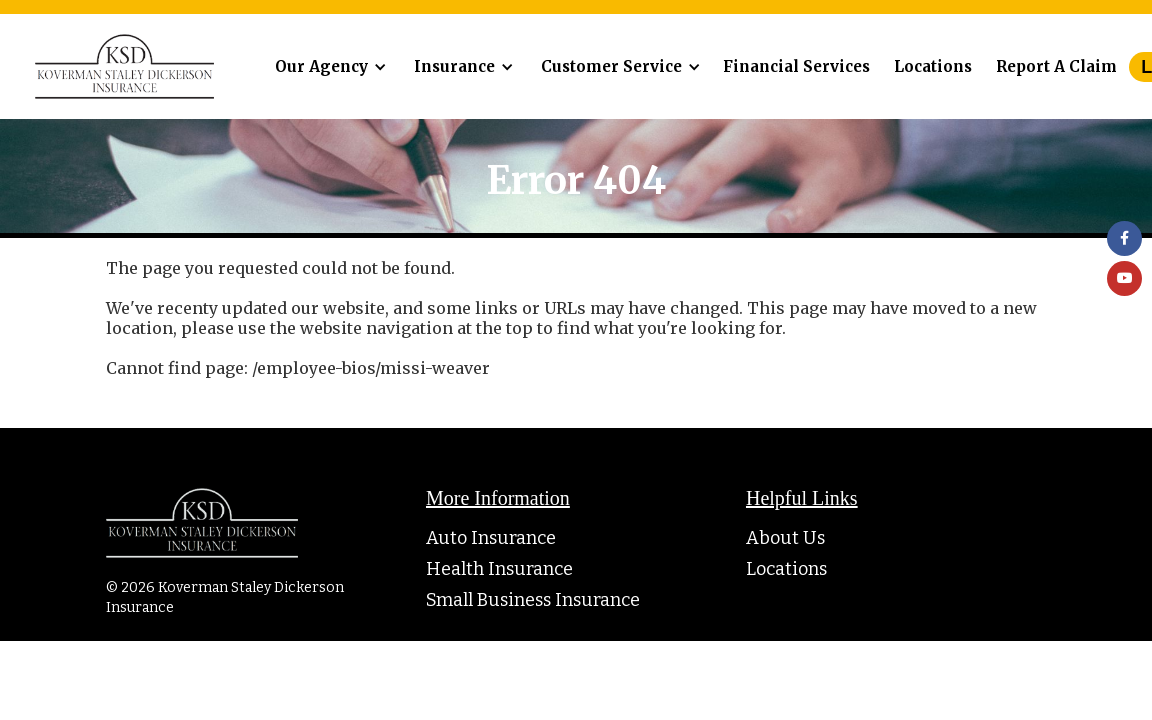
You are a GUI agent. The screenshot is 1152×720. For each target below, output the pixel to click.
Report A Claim (1056, 66)
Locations (933, 66)
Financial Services (796, 66)
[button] (327, 67)
